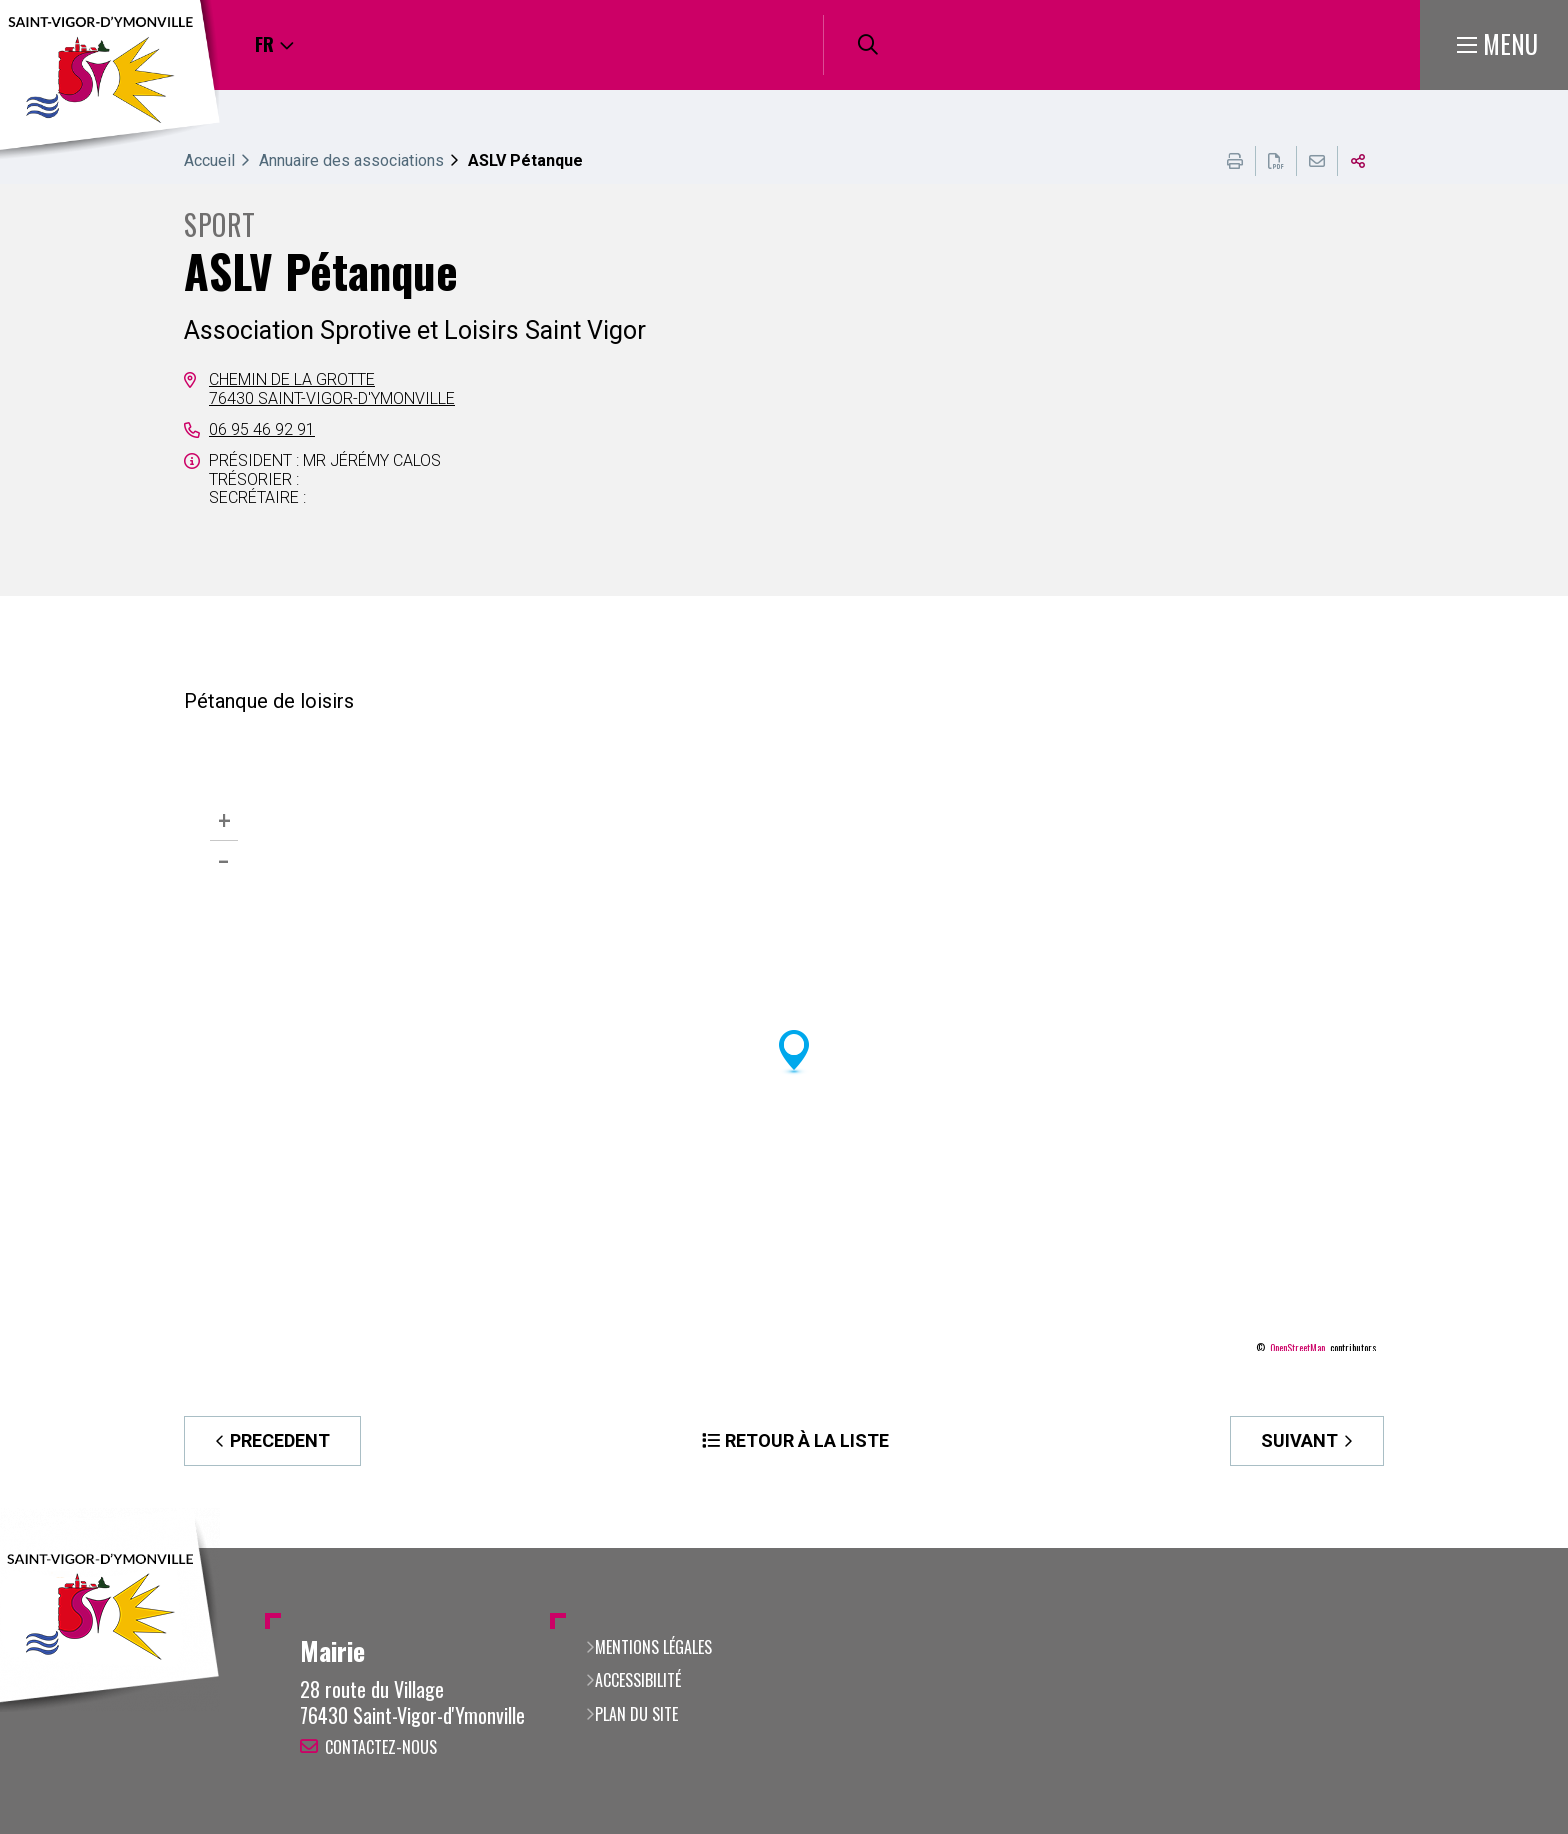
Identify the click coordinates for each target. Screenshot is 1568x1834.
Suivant (1299, 1440)
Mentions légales (653, 1647)
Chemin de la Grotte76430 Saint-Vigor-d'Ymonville (332, 388)
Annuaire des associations (351, 160)
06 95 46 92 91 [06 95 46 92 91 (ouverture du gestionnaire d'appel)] (262, 429)
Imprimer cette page (1235, 161)
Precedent (280, 1440)
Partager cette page (1358, 161)
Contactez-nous (381, 1747)
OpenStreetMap (1297, 1348)
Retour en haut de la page (1523, 1548)
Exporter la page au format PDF (1276, 161)
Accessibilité (638, 1680)
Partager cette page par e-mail (1317, 161)
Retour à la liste (807, 1440)
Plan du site (636, 1714)
